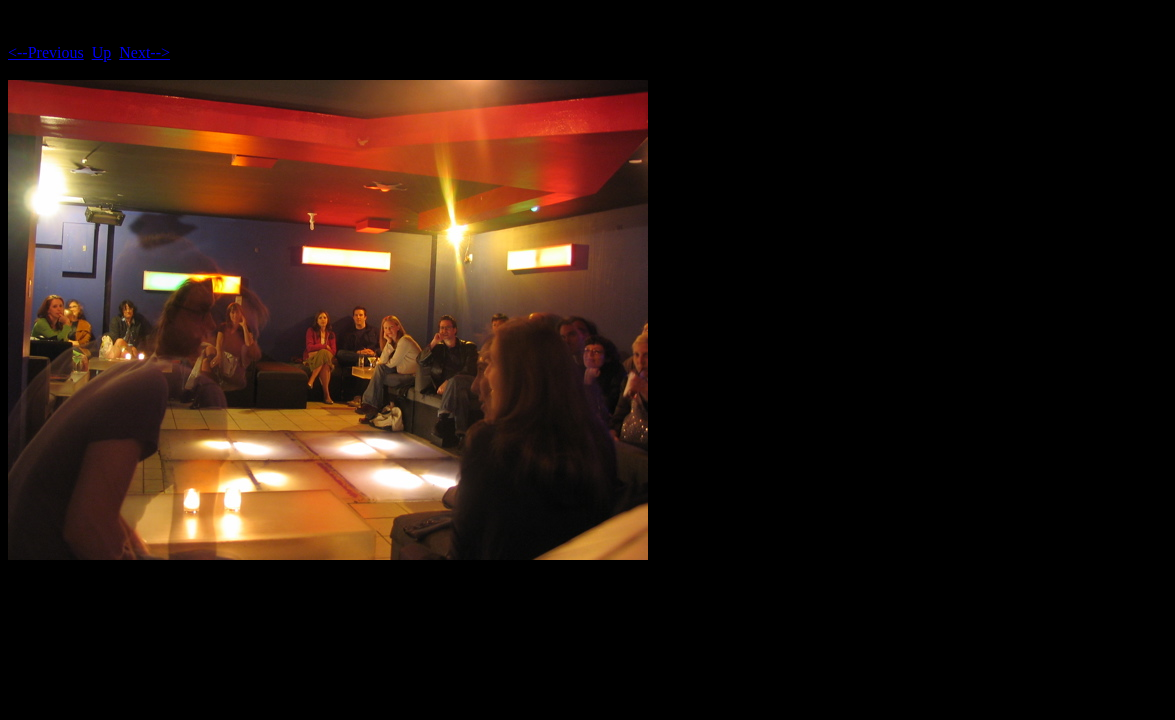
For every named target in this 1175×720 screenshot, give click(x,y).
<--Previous (46, 52)
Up (102, 52)
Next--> (144, 52)
